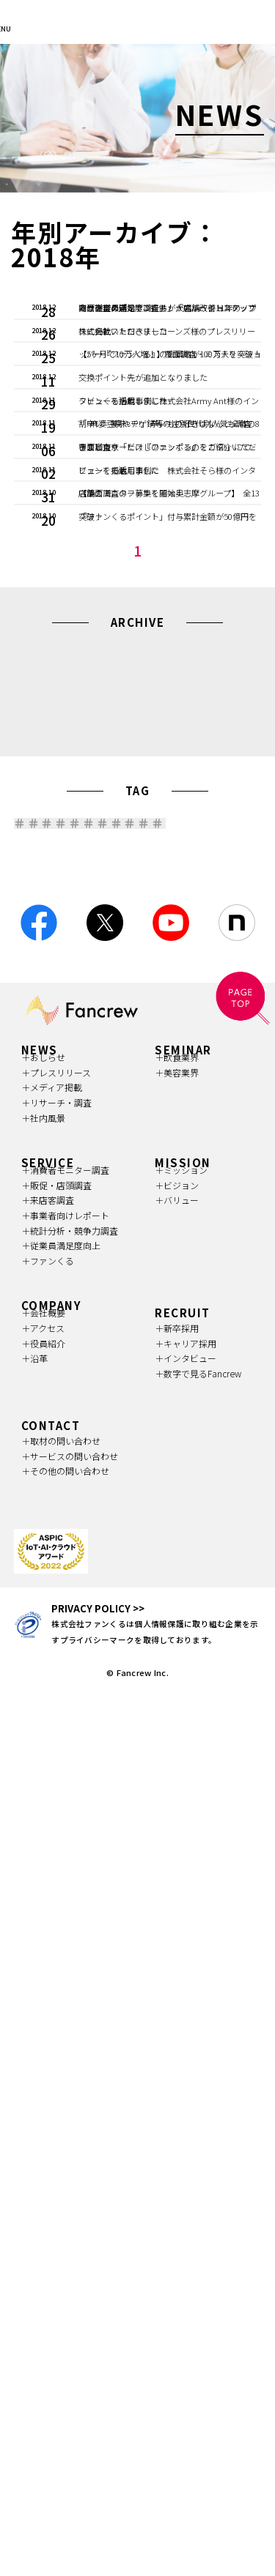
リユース (52, 1383)
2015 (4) (209, 1217)
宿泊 (43, 1413)
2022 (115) (137, 1175)
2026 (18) (63, 1153)
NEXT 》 (165, 1049)
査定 (120, 1383)
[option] (137, 118)
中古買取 (188, 1355)
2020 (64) (63, 1196)
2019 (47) (136, 1196)
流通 (43, 1355)
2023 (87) (63, 1175)
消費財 (107, 1326)
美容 (230, 1326)
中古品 (184, 1383)
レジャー (111, 1355)
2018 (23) (209, 1196)
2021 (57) (209, 1175)
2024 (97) (209, 1153)
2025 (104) (137, 1153)
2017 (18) (63, 1217)
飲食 (170, 1326)
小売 (43, 1326)
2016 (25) (136, 1217)
